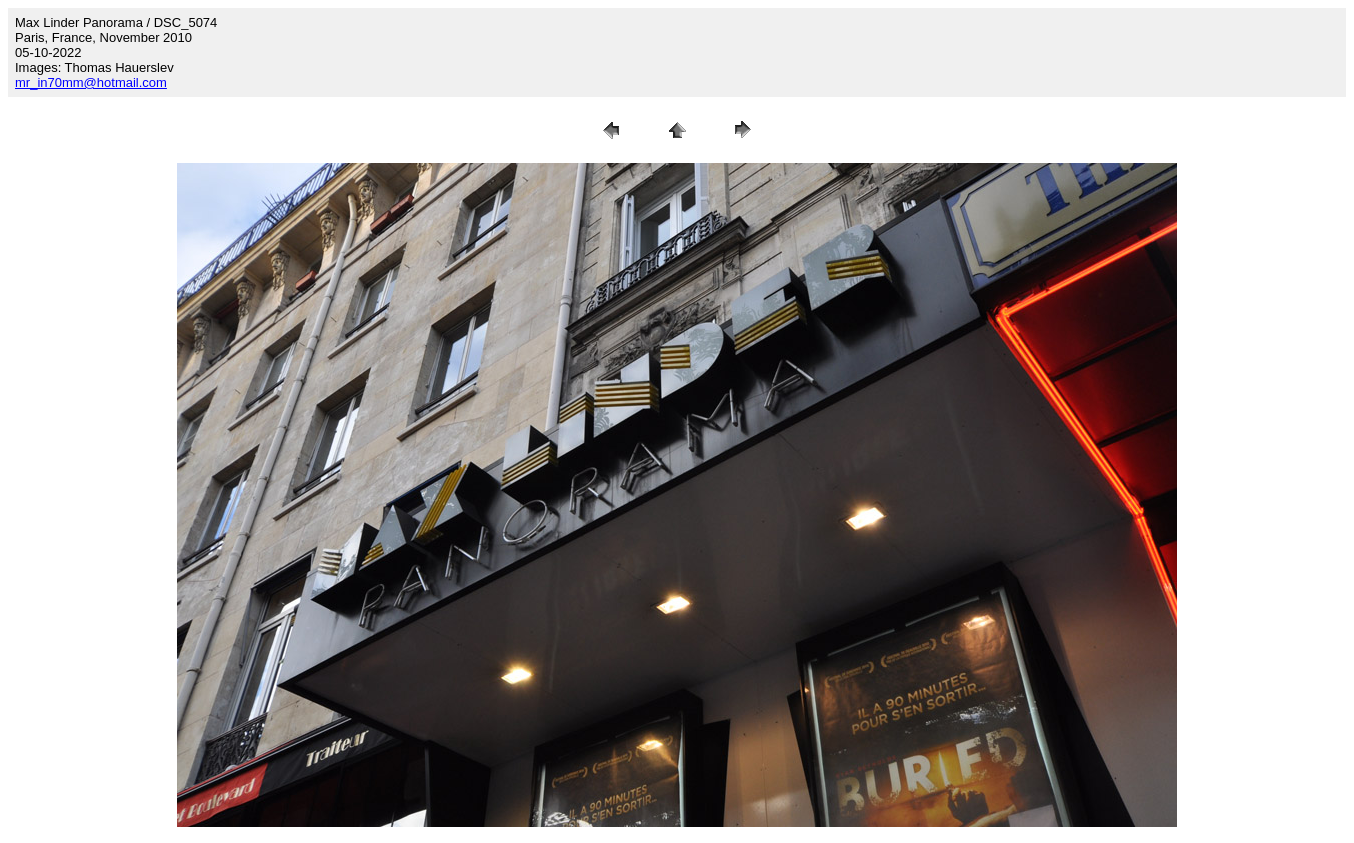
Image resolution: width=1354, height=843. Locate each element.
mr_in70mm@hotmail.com (91, 82)
